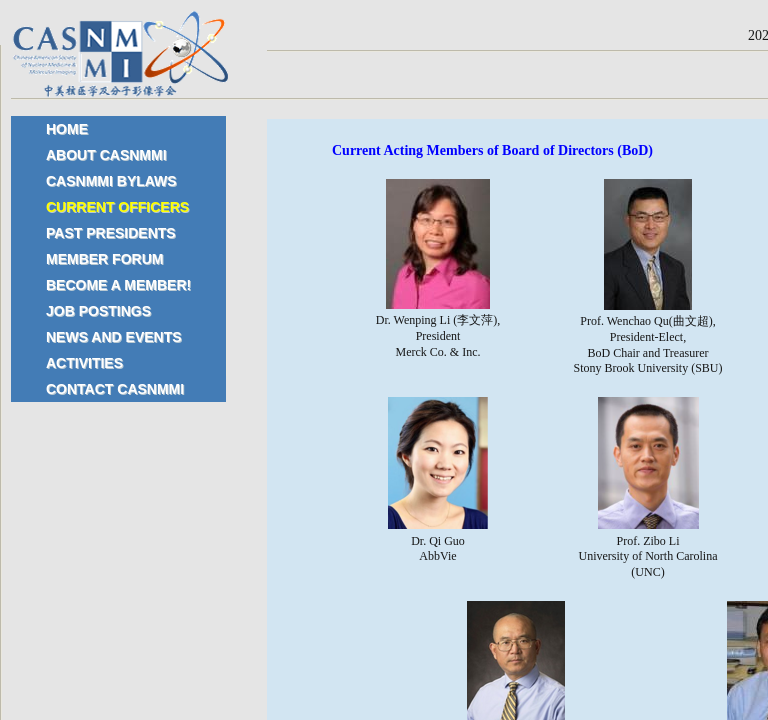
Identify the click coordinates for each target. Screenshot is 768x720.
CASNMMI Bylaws (111, 181)
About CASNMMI (106, 155)
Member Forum (104, 259)
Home (67, 129)
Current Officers (117, 207)
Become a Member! (118, 285)
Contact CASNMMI (115, 389)
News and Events (114, 337)
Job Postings (98, 311)
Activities (84, 363)
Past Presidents (111, 233)
